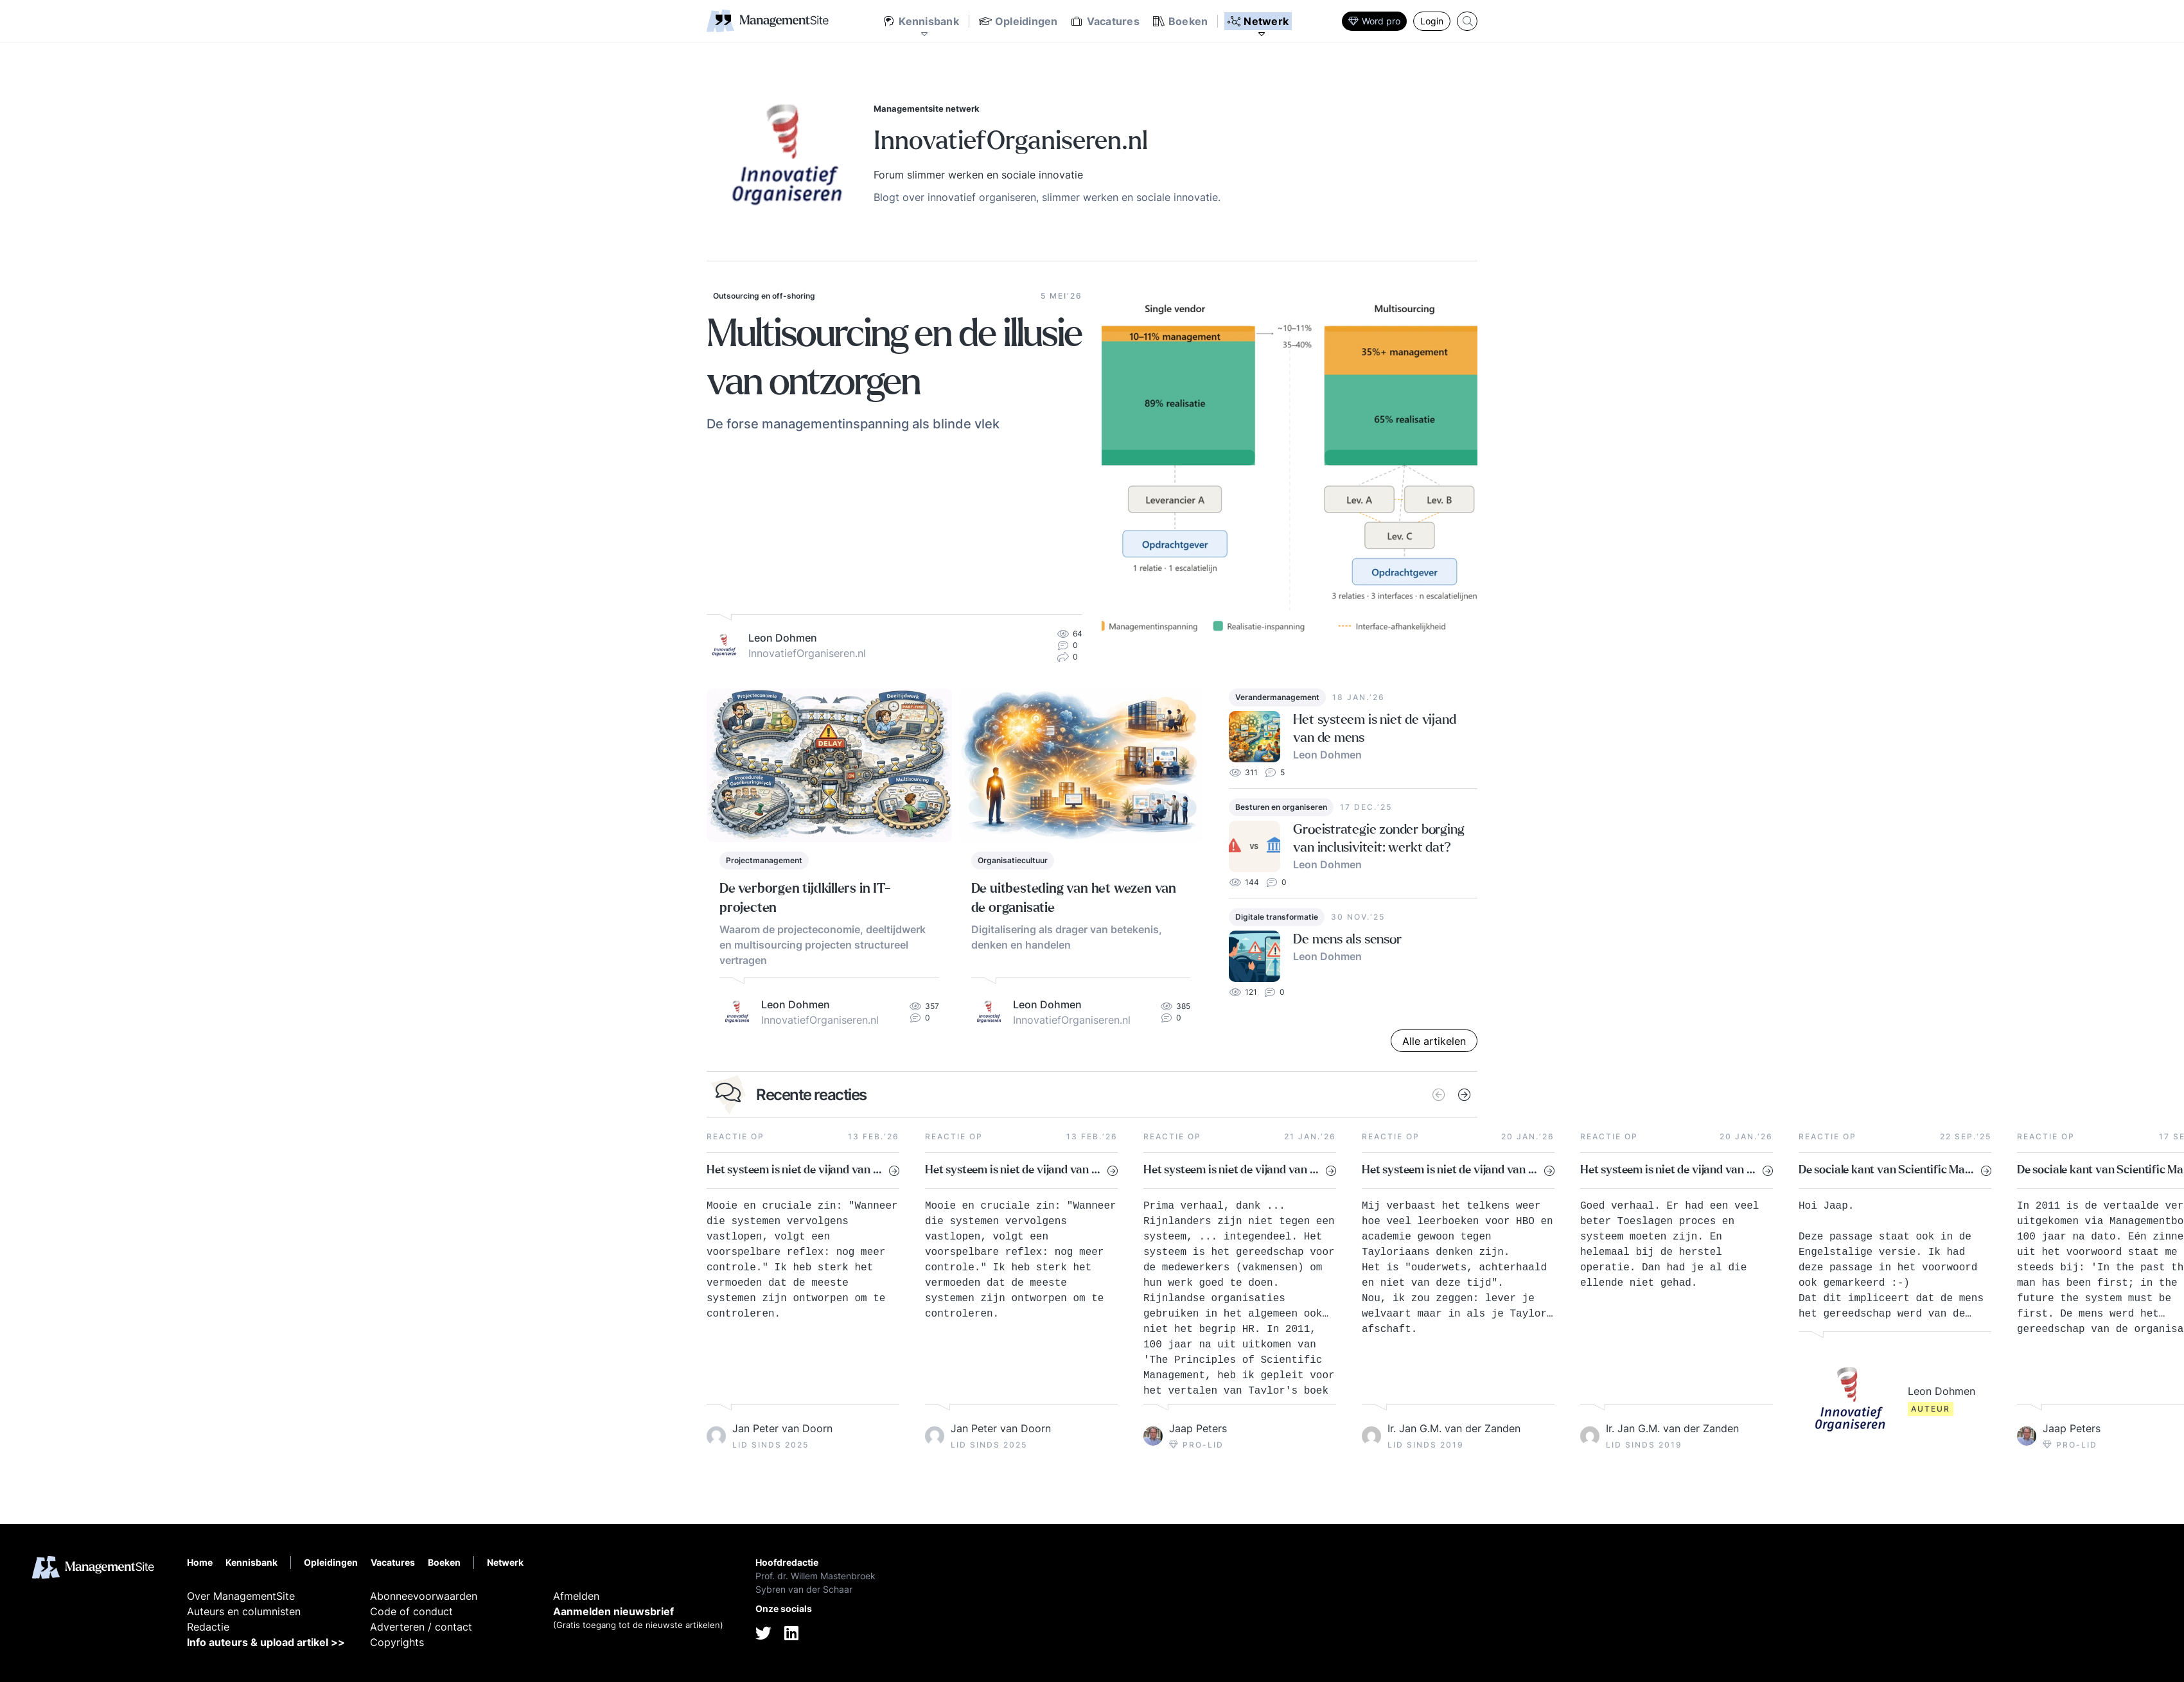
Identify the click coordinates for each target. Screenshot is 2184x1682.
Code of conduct (411, 1611)
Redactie (208, 1626)
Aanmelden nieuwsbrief (613, 1611)
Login (1431, 20)
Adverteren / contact (421, 1626)
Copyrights (397, 1642)
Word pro (1374, 20)
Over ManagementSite (241, 1596)
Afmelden (576, 1596)
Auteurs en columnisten (244, 1611)
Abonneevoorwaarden (423, 1596)
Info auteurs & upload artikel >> (266, 1642)
